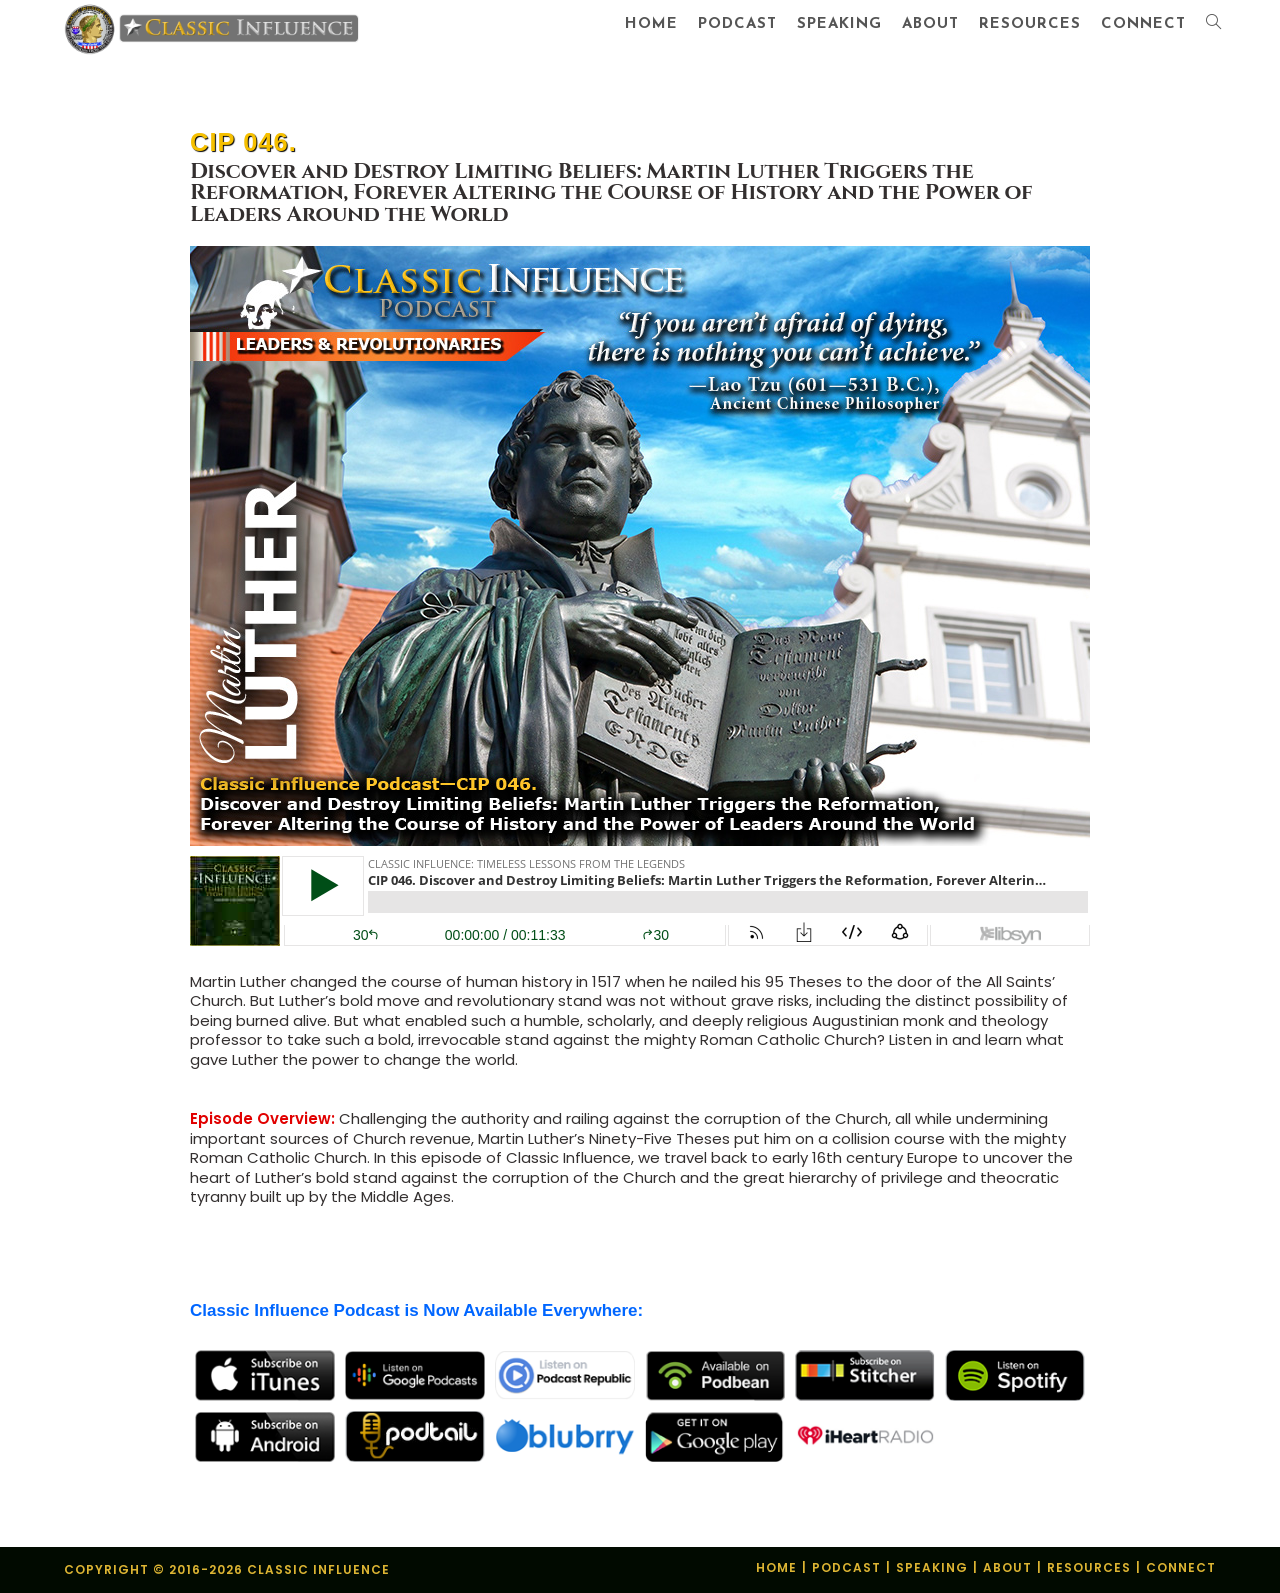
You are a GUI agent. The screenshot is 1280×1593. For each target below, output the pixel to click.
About (1007, 1567)
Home (776, 1567)
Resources (1089, 1567)
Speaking (932, 1567)
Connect (1181, 1567)
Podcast (846, 1567)
